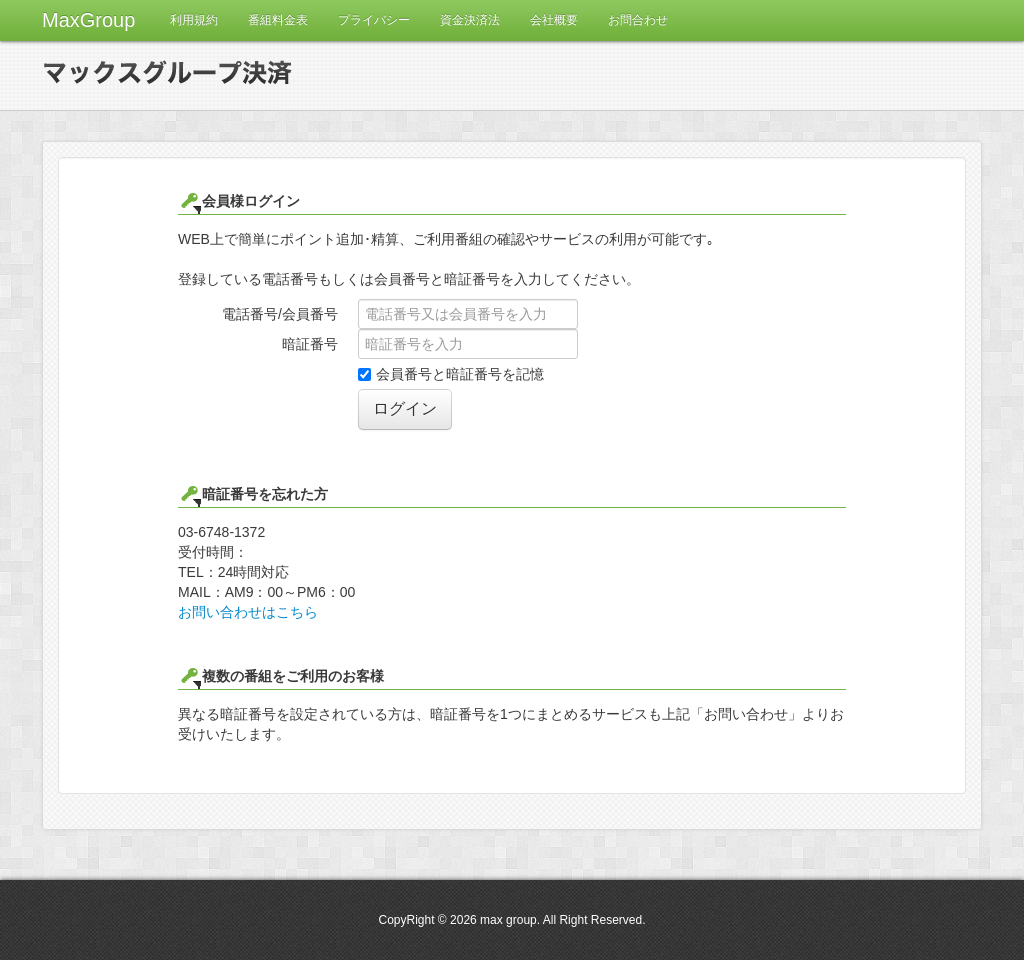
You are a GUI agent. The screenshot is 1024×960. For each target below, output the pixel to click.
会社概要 (554, 20)
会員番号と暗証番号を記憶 (451, 374)
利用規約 (194, 20)
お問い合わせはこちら (248, 612)
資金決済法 (470, 20)
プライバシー (374, 20)
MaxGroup (88, 20)
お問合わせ (638, 20)
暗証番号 (310, 344)
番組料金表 (278, 20)
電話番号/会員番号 (280, 314)
